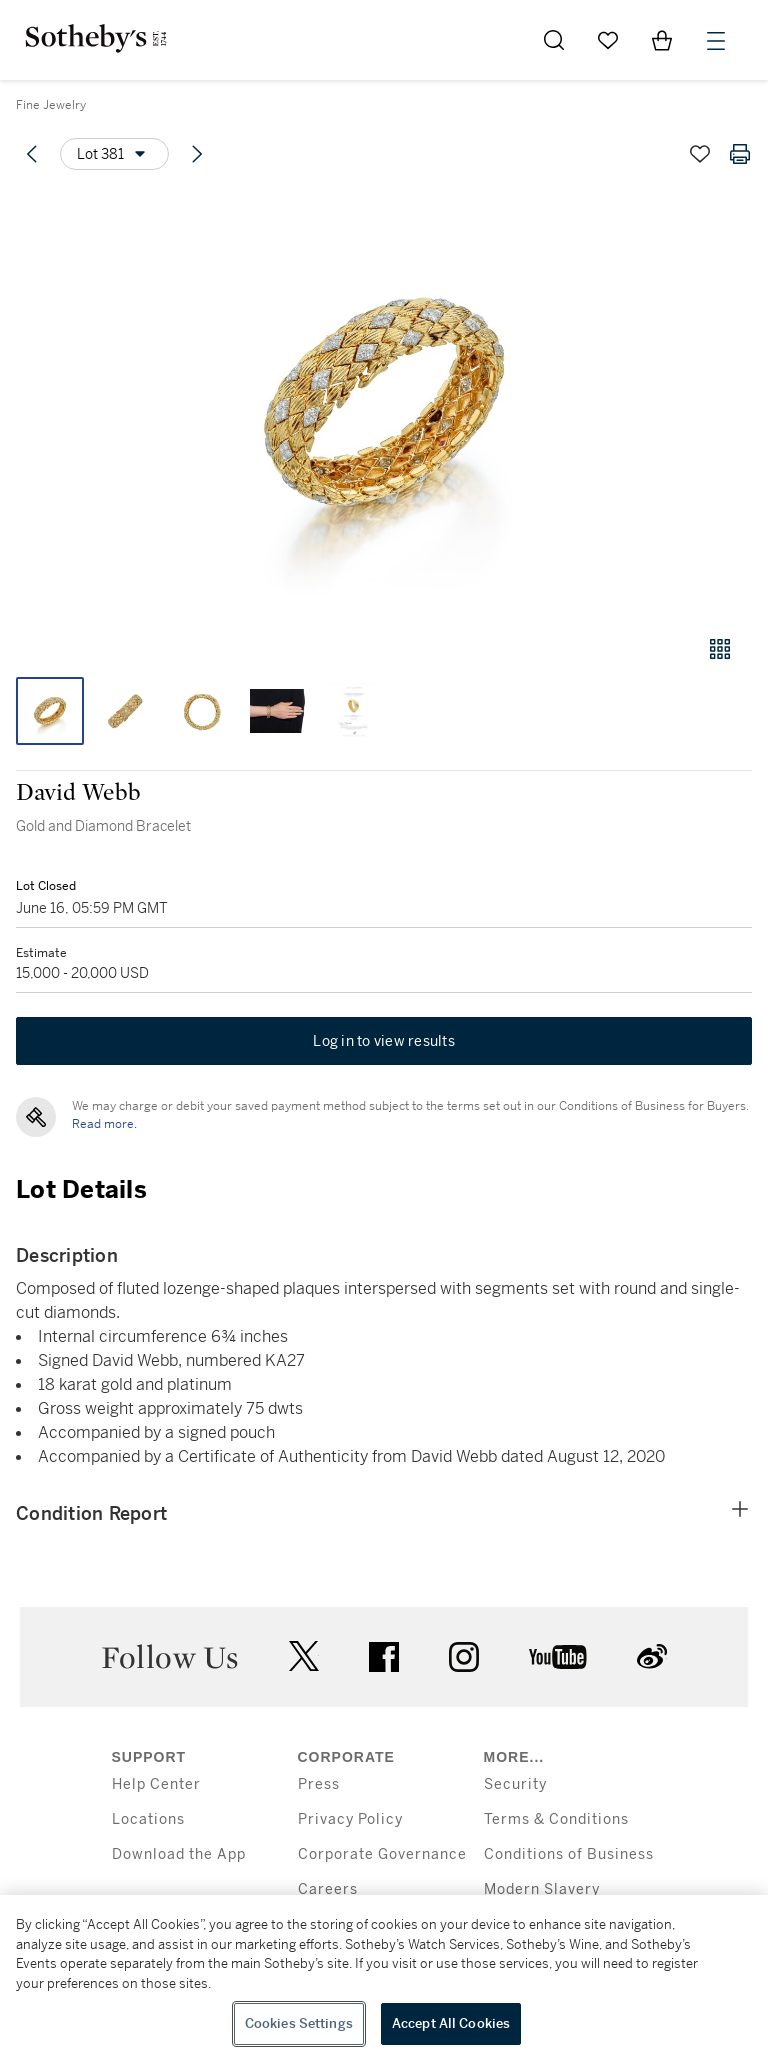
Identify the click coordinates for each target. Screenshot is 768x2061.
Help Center (156, 1784)
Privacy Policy (350, 1819)
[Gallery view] (720, 649)
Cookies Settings (299, 2023)
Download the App (179, 1854)
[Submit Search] (554, 40)
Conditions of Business (569, 1854)
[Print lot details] (740, 154)
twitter (304, 1656)
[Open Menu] (716, 41)
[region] (384, 1978)
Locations (148, 1819)
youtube (558, 1657)
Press (319, 1784)
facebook (384, 1657)
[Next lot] (197, 154)
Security (515, 1784)
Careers (328, 1889)
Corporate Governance (382, 1854)
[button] (384, 403)
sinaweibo (652, 1656)
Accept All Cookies (451, 2023)
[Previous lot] (32, 154)
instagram (464, 1657)
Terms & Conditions (556, 1819)
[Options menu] (114, 154)
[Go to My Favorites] (608, 40)
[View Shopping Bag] (662, 40)
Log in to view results (384, 1041)
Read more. (104, 1124)
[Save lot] (700, 154)
